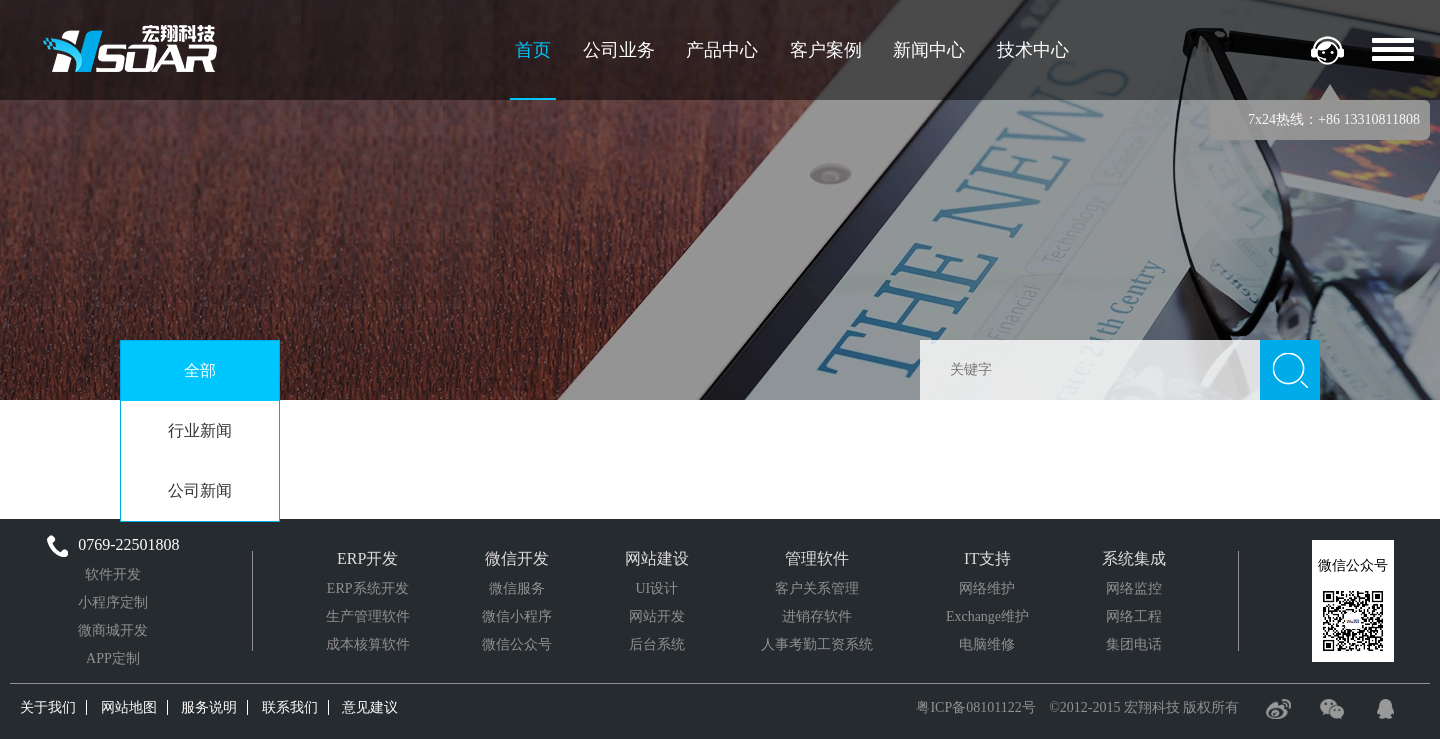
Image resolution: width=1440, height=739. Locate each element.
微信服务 (517, 588)
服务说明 (209, 707)
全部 (200, 370)
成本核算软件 (368, 644)
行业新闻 (200, 430)
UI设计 (656, 588)
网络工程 (1134, 616)
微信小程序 (517, 616)
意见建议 (370, 707)
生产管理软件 (368, 616)
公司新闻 (200, 490)
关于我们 (48, 707)
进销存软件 (817, 616)
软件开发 (113, 574)
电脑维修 (987, 644)
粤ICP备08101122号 (975, 707)
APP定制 (113, 658)
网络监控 (1134, 588)
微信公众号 (517, 644)
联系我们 (290, 707)
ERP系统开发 (368, 588)
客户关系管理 (817, 588)
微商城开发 (113, 630)
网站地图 (129, 707)
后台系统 (657, 644)
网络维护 (987, 588)
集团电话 (1134, 644)
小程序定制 (113, 602)
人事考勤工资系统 (817, 644)
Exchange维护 (987, 616)
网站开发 (657, 616)
